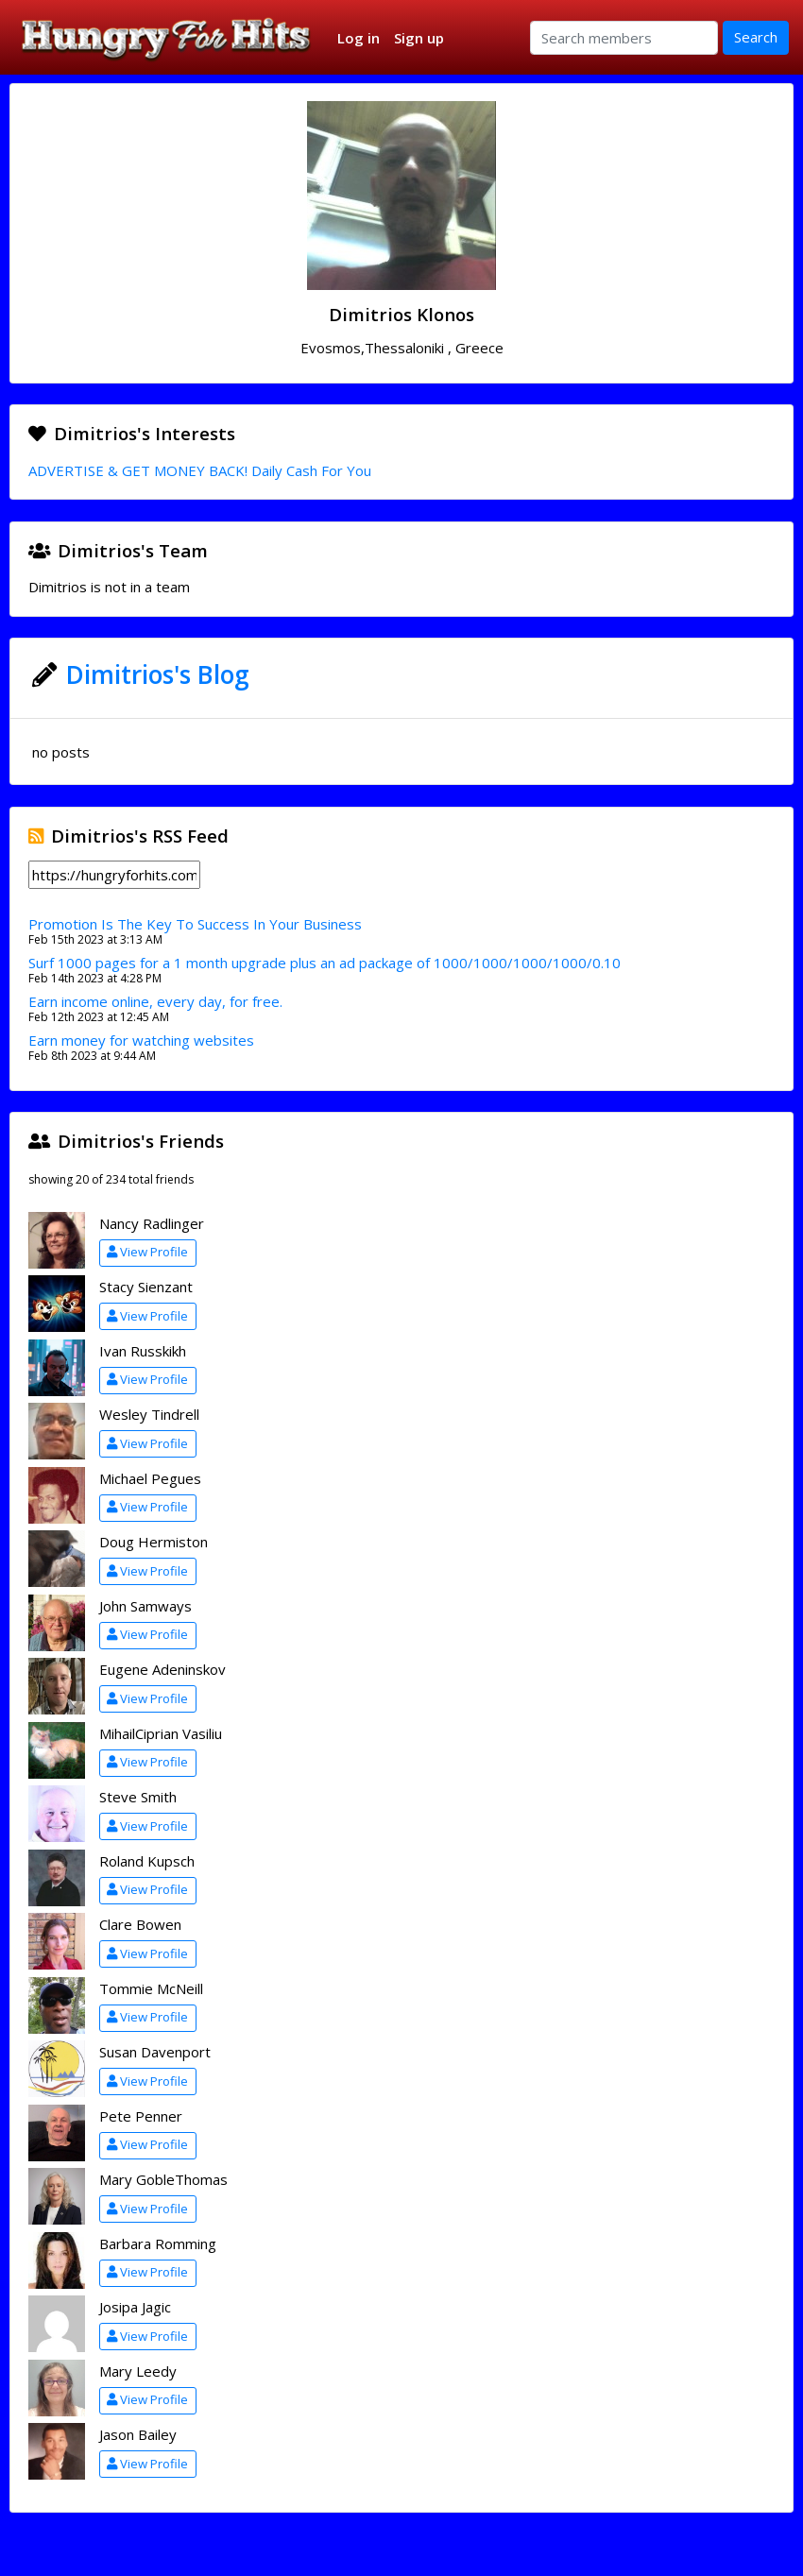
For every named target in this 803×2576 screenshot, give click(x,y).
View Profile (147, 1251)
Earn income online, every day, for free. (155, 1001)
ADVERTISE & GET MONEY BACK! (138, 470)
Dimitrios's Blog (157, 674)
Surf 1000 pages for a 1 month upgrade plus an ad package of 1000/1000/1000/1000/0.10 (324, 962)
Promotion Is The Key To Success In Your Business (195, 923)
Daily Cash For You (311, 470)
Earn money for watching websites (141, 1040)
